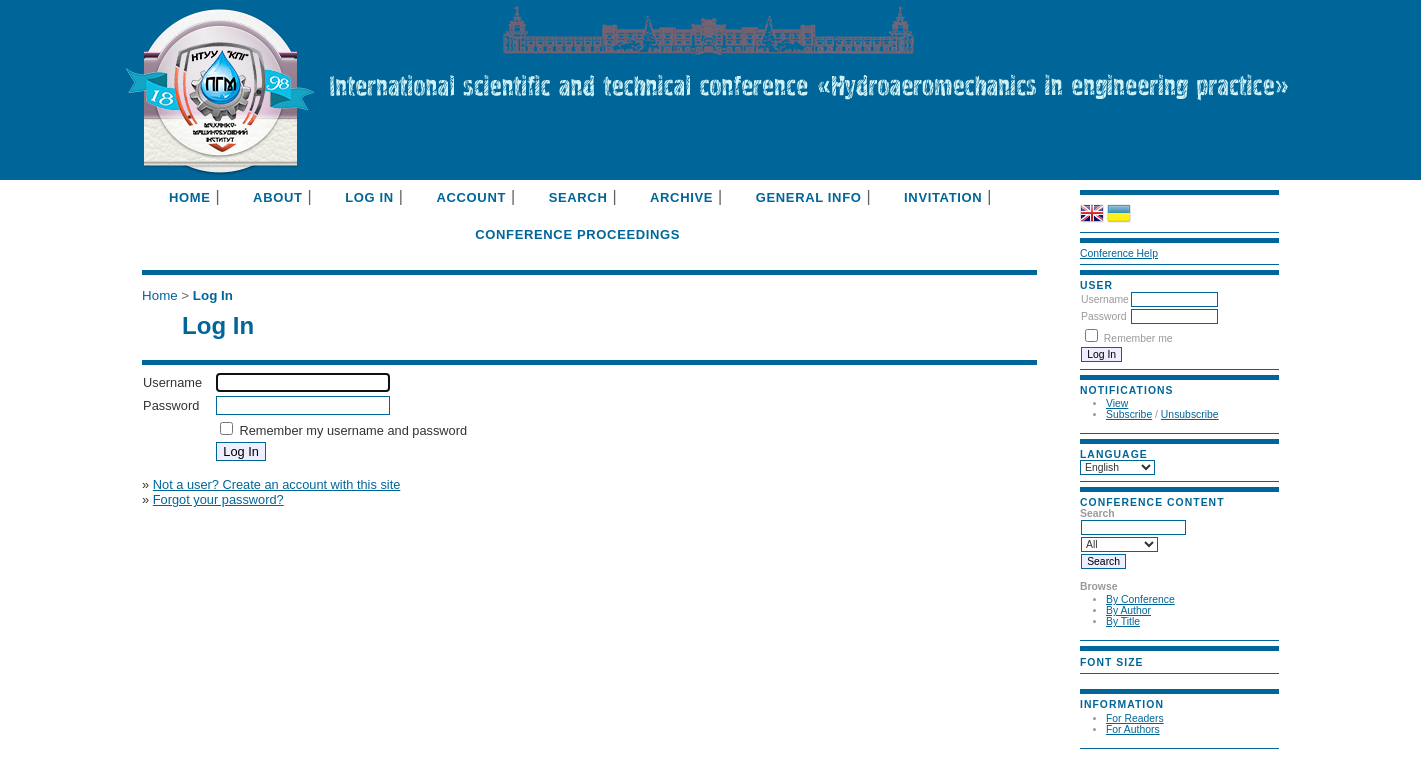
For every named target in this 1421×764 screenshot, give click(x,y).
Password (1104, 316)
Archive (681, 197)
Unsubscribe (1190, 414)
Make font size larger (1146, 679)
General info (809, 197)
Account (471, 197)
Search (578, 197)
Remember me (1138, 338)
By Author (1128, 610)
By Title (1123, 621)
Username (1105, 299)
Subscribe (1129, 414)
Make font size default (1122, 679)
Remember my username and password (353, 430)
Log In (369, 197)
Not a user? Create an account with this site (277, 484)
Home (190, 197)
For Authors (1133, 729)
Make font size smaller (1098, 679)
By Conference (1140, 599)
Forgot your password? (218, 499)
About (277, 197)
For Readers (1135, 718)
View (1117, 403)
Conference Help (1119, 253)
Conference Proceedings (577, 234)
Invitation (943, 197)
